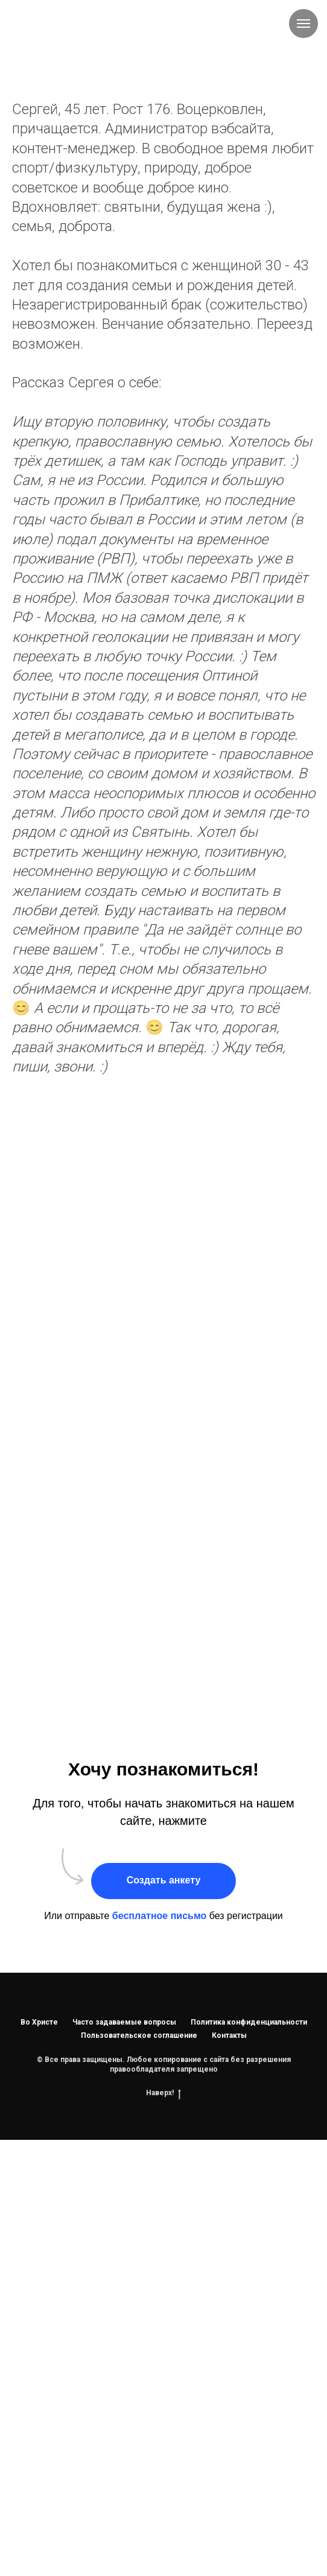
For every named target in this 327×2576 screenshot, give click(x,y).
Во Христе (39, 2022)
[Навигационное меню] (303, 23)
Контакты (229, 2035)
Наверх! (163, 2093)
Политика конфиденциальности (249, 2022)
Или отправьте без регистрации (163, 1916)
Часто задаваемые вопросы (124, 2022)
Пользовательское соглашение (139, 2035)
